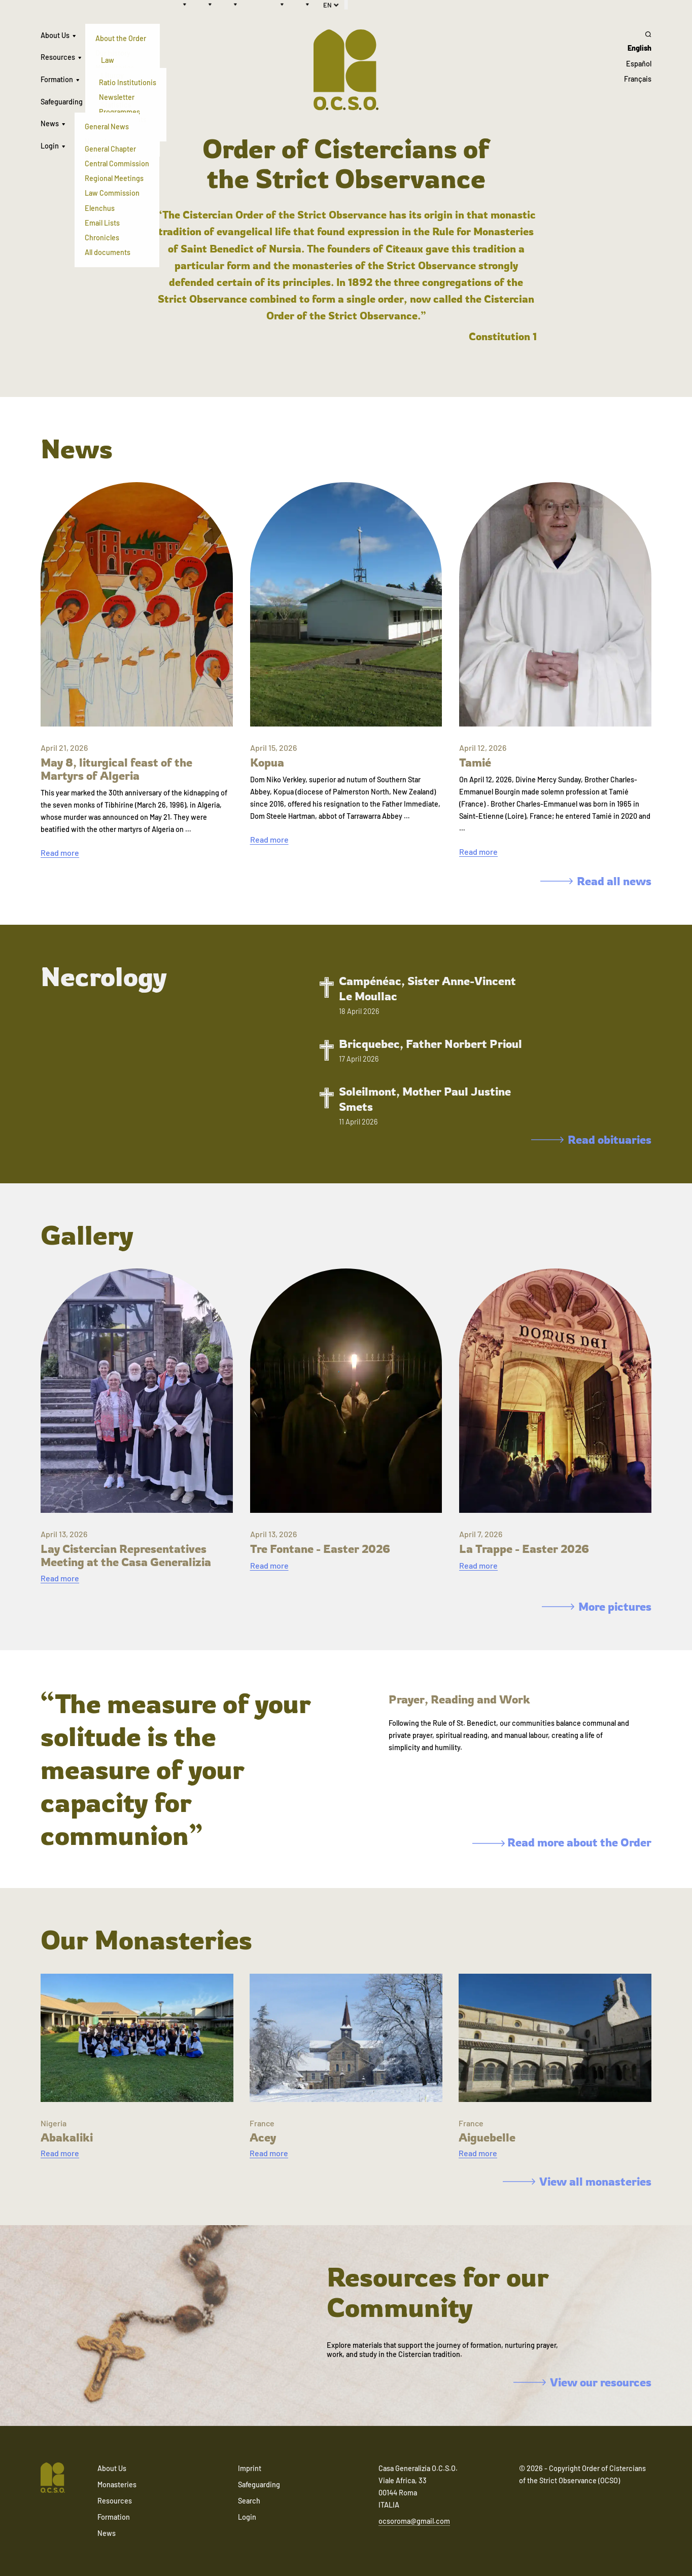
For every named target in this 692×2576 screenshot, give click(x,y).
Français (637, 79)
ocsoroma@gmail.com (414, 2521)
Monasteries (116, 2484)
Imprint (249, 2468)
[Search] (637, 34)
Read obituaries (591, 1139)
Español (638, 63)
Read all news (595, 881)
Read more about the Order (561, 1842)
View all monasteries (577, 2181)
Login (50, 145)
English (639, 48)
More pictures (596, 1606)
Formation (57, 79)
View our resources (582, 2382)
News (50, 123)
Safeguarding (62, 101)
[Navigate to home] (53, 2478)
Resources (58, 57)
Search (249, 2500)
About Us (55, 35)
